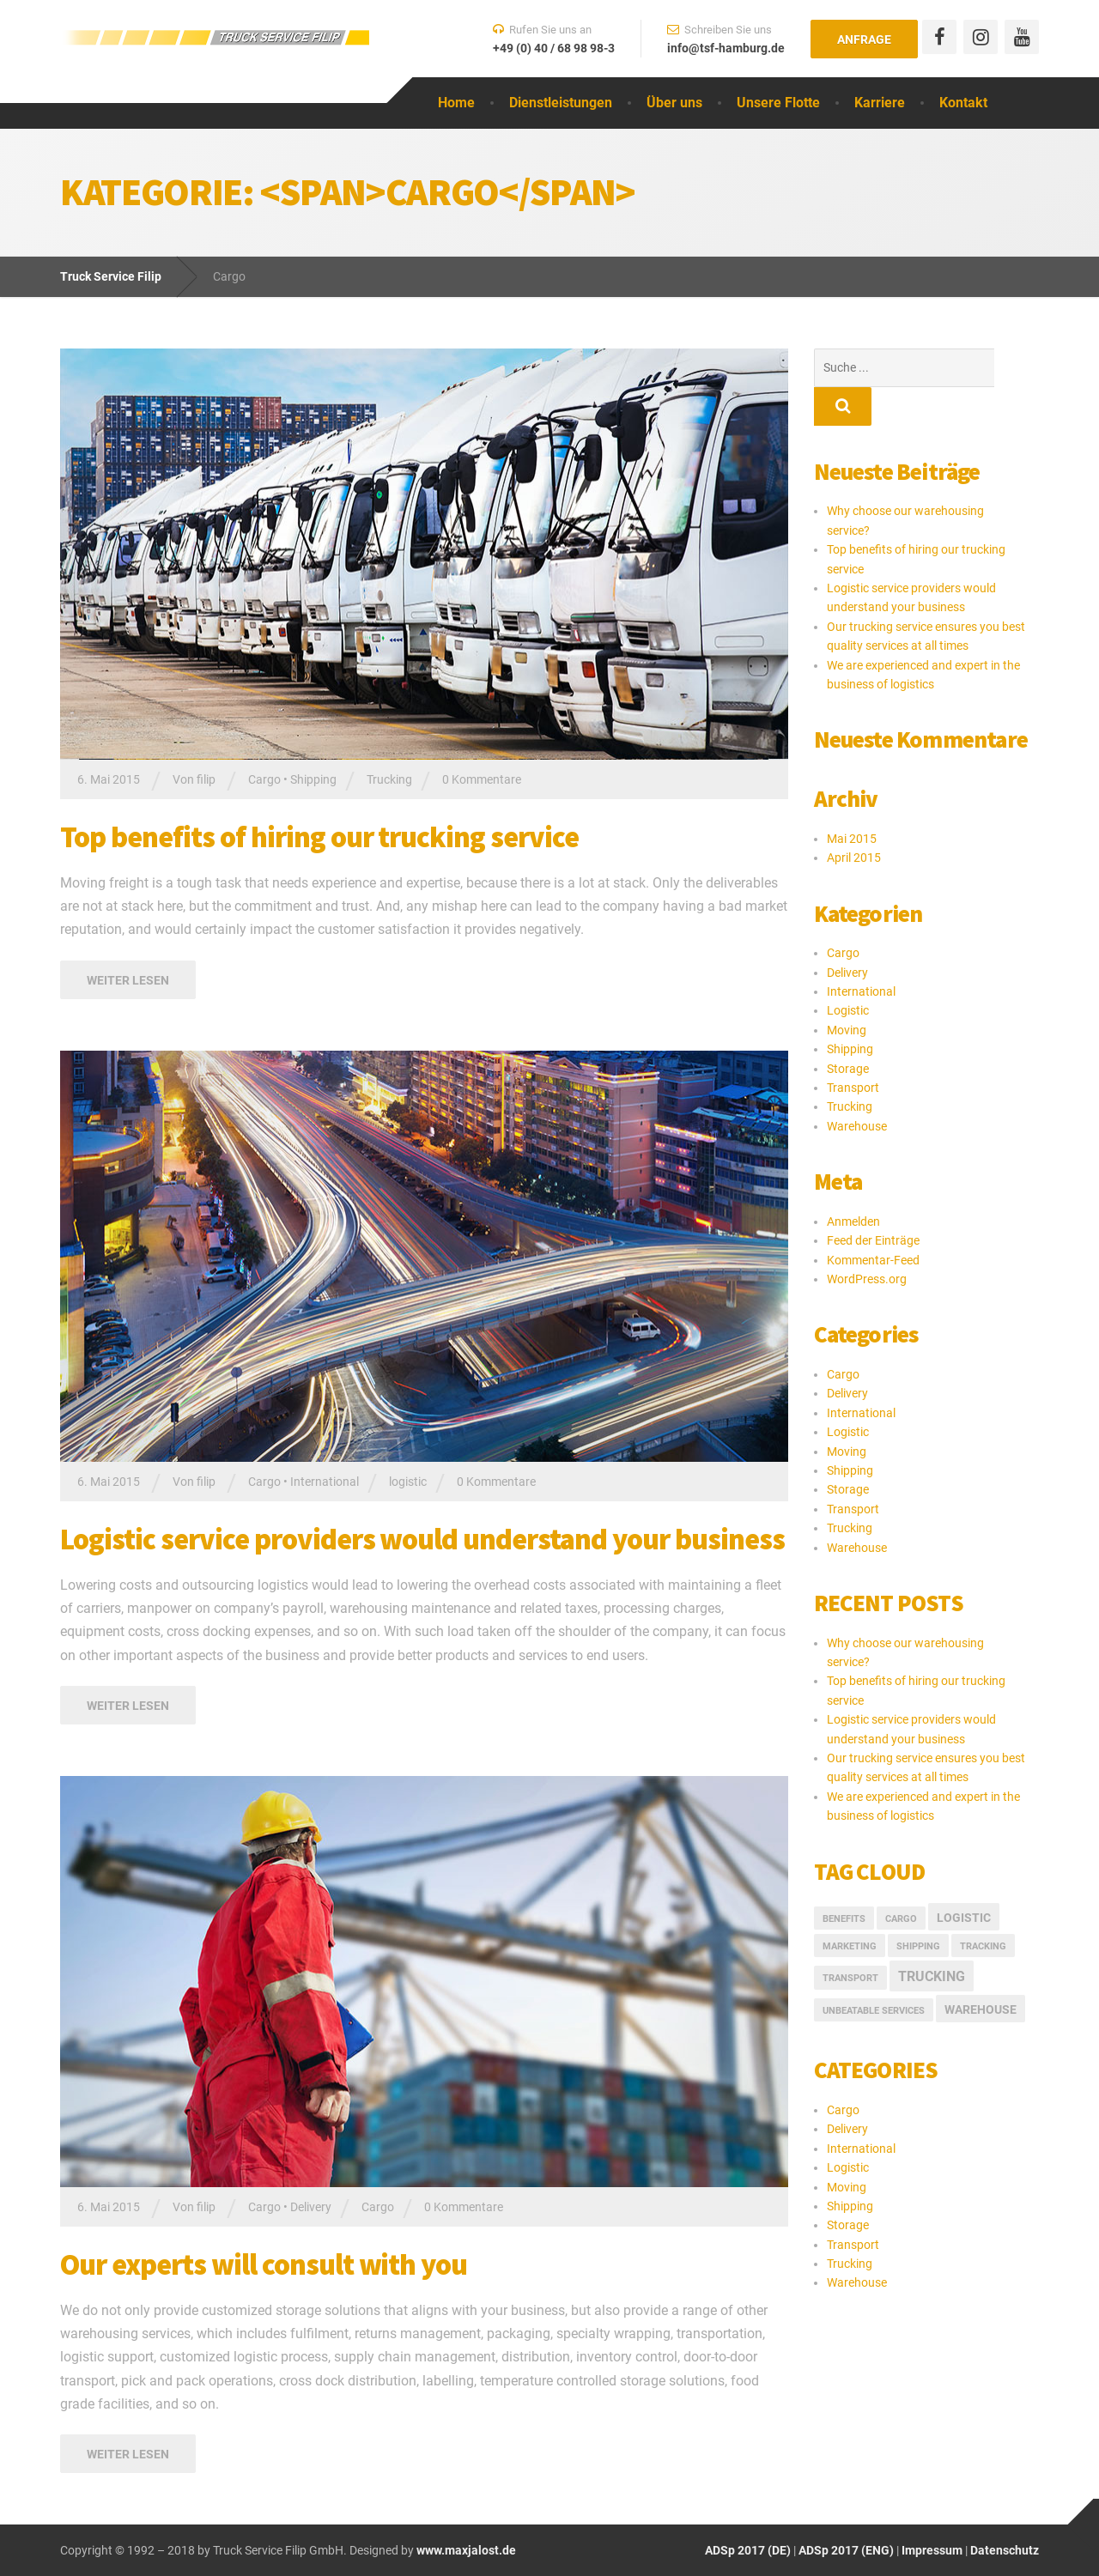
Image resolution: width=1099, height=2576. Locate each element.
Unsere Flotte (778, 102)
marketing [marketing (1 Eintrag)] (850, 1907)
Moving (846, 991)
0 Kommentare (481, 779)
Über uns (674, 102)
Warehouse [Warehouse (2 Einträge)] (980, 1971)
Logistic (848, 972)
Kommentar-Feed (873, 1221)
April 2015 (854, 819)
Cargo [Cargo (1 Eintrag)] (901, 1880)
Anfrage (864, 39)
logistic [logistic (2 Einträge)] (964, 1879)
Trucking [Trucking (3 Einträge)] (931, 1938)
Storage (848, 1030)
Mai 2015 (852, 800)
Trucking (389, 779)
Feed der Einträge (873, 1202)
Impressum (932, 2550)
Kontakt (963, 102)
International (324, 1481)
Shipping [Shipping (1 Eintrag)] (918, 1907)
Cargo (264, 779)
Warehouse (857, 1087)
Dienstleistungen (560, 102)
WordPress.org (867, 1240)
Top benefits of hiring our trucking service (319, 837)
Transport (853, 1049)
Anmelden (853, 1183)
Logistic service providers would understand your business (422, 1539)
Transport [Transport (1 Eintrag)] (850, 1939)
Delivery (310, 2207)
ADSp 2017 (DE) (748, 2550)
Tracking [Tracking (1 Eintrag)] (983, 1907)
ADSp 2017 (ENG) (845, 2550)
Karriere (879, 102)
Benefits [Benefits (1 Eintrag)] (844, 1880)
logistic (408, 1481)
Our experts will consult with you (263, 2264)
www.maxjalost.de (465, 2550)
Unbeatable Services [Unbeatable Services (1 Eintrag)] (874, 1972)
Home (456, 102)
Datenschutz (1004, 2550)
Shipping (313, 779)
